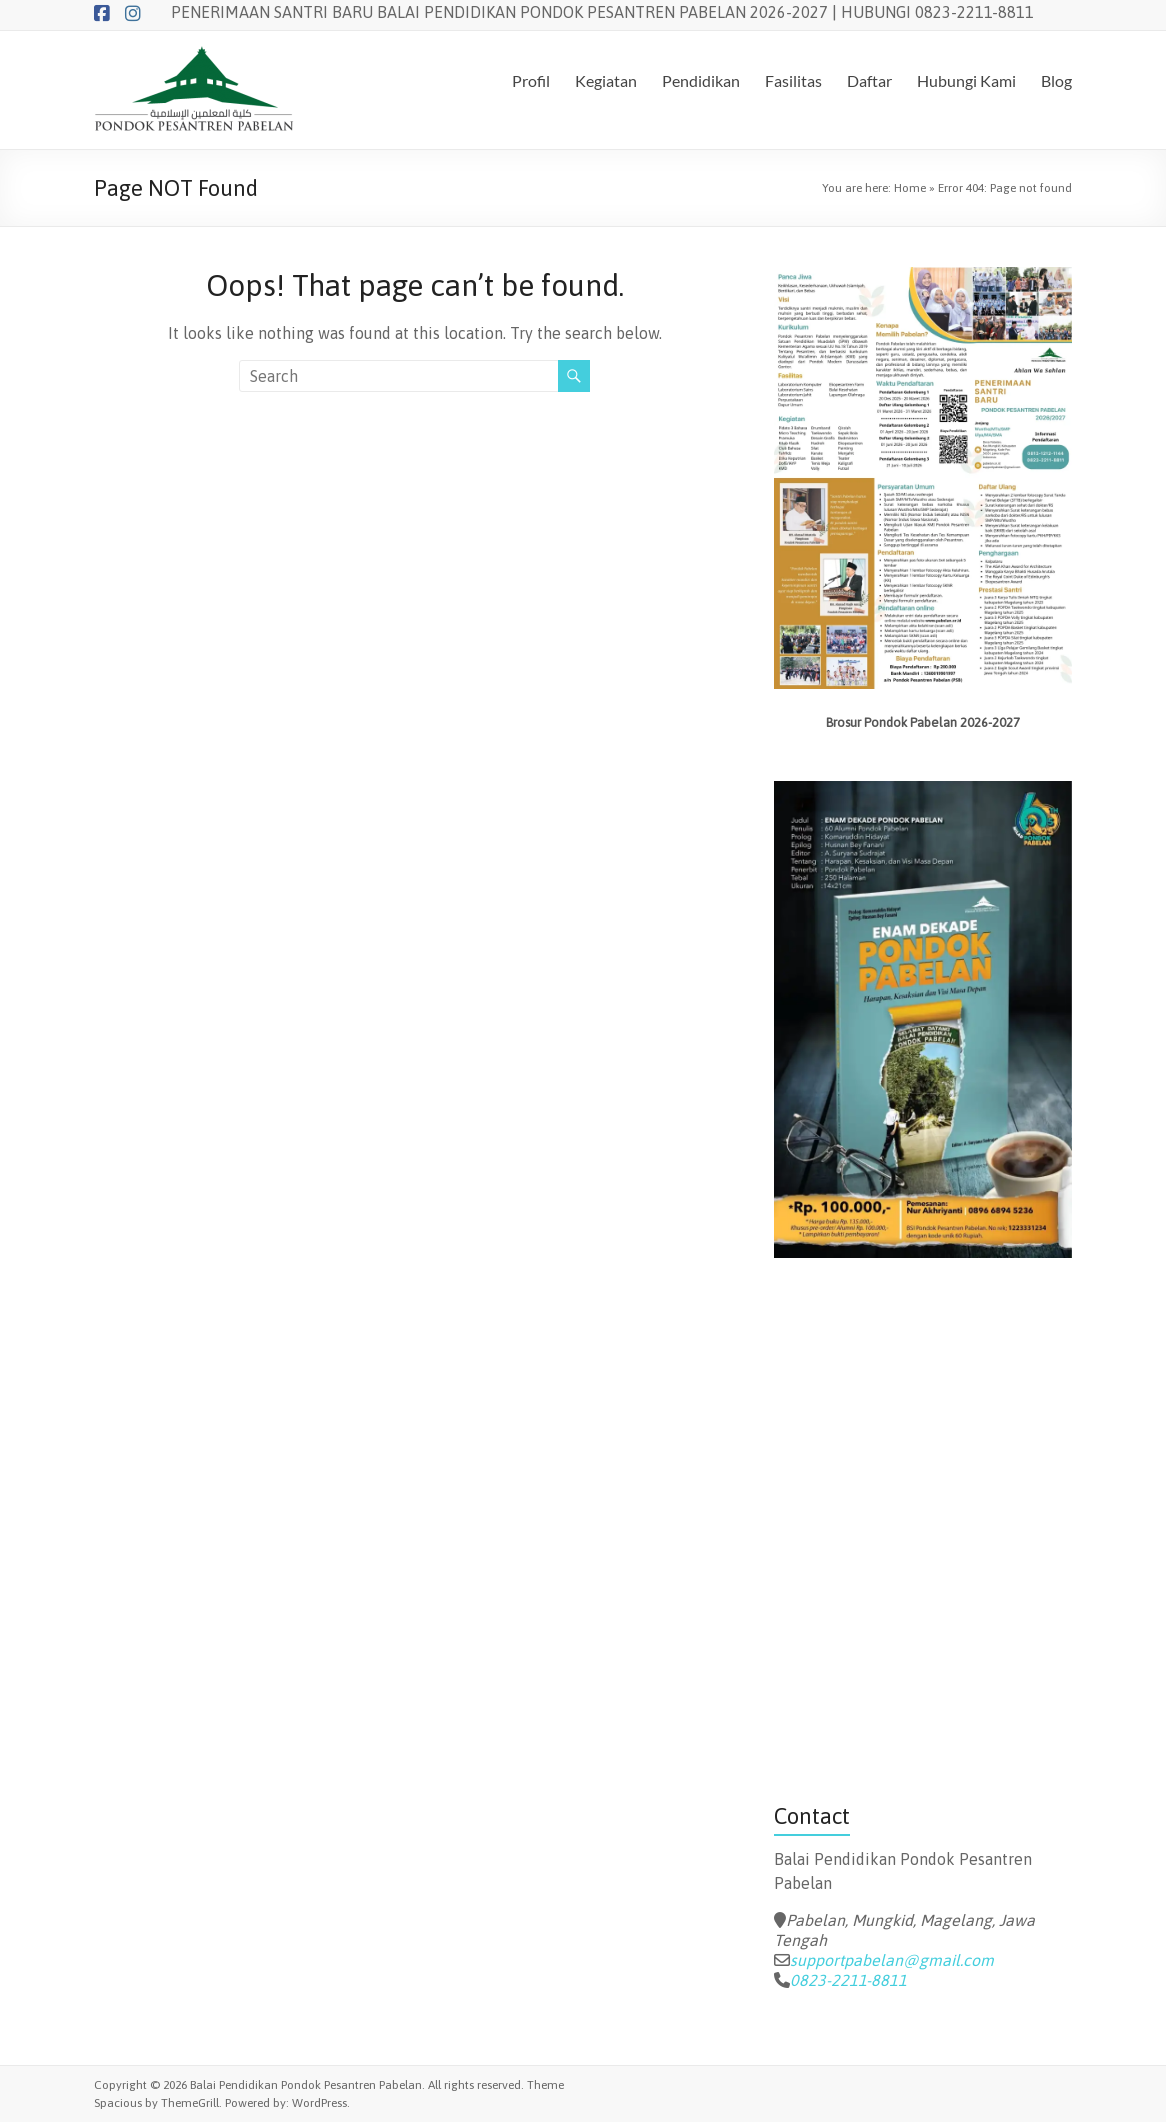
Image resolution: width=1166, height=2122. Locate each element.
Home (910, 188)
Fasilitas (793, 80)
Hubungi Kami (966, 80)
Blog (1056, 80)
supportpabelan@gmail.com (892, 1960)
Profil (531, 80)
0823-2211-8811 (848, 1980)
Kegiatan (606, 80)
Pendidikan (701, 80)
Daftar (869, 80)
